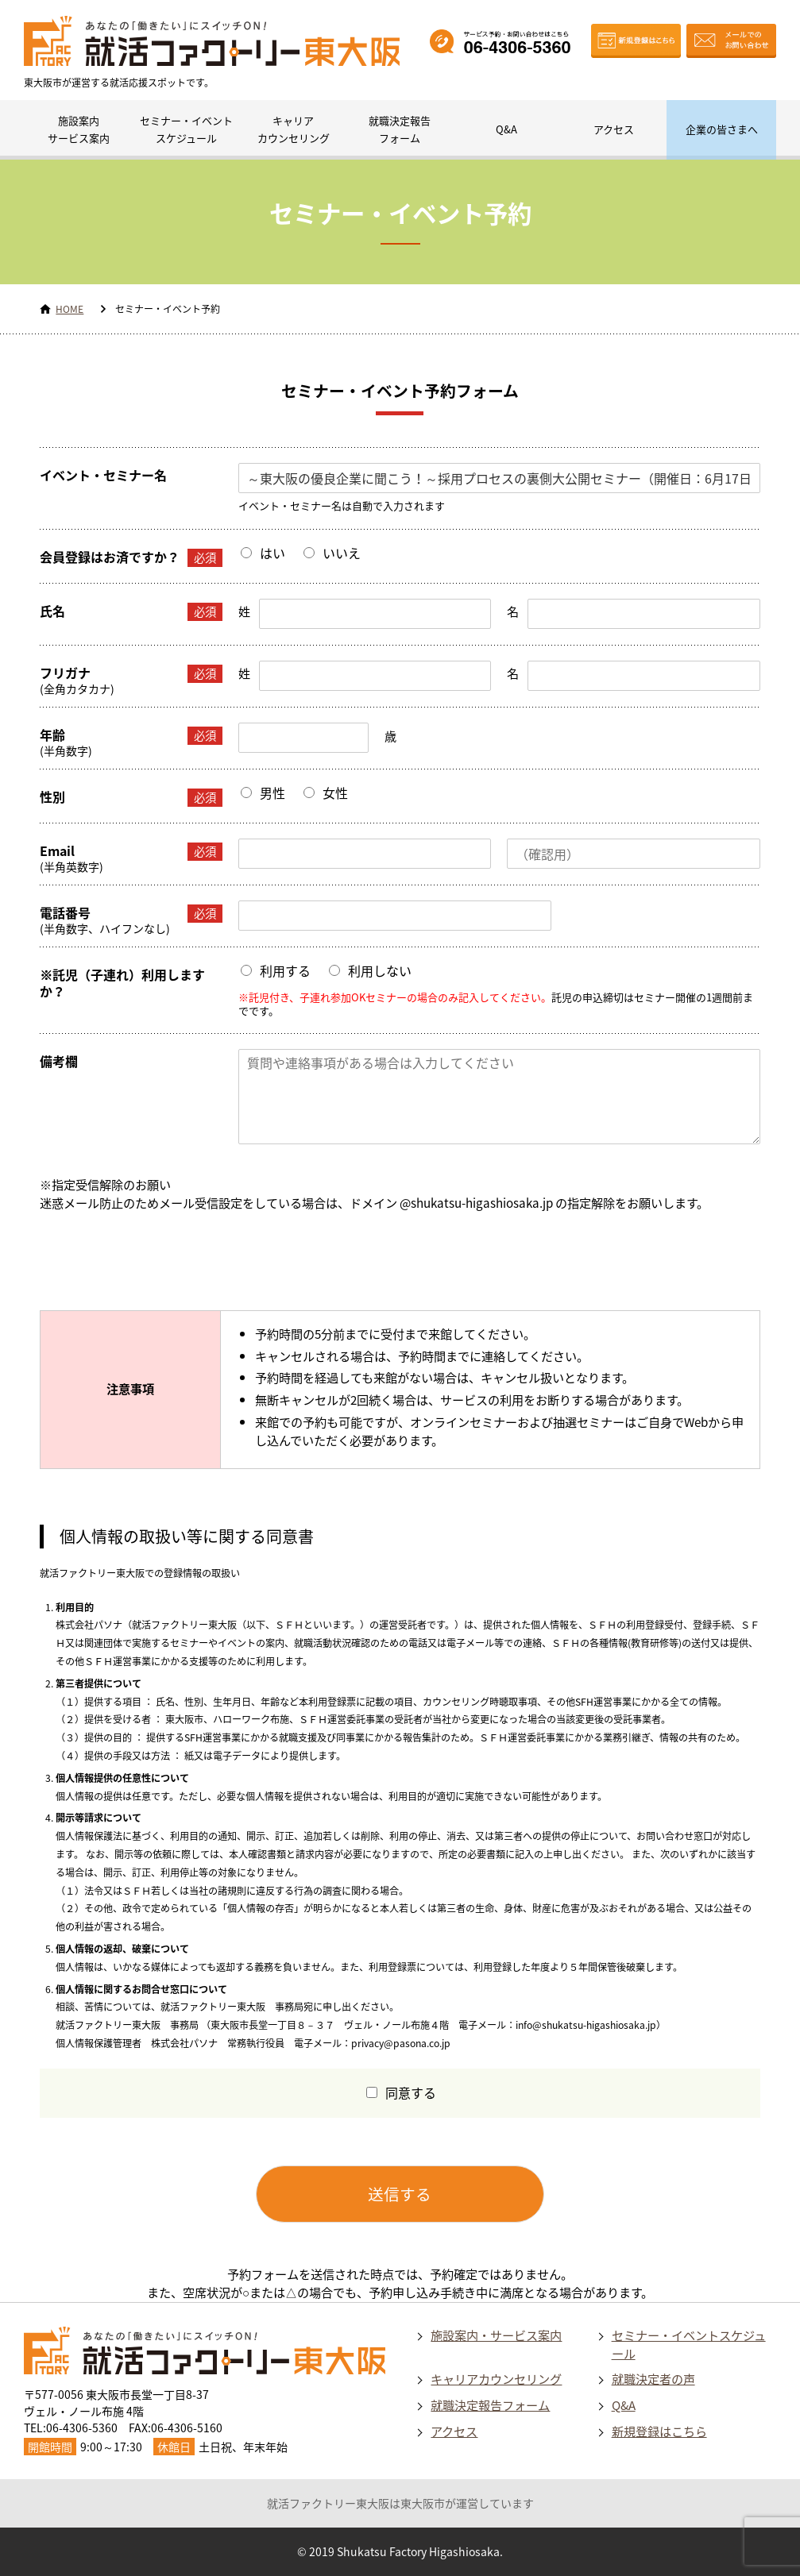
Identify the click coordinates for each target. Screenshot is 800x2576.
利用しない (380, 970)
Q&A (506, 129)
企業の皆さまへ (722, 129)
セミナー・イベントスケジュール (186, 129)
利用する (285, 970)
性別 (131, 798)
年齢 (131, 736)
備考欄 (59, 1061)
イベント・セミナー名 (103, 475)
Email (131, 852)
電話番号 (131, 913)
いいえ (342, 552)
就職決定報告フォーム (400, 129)
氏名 (131, 612)
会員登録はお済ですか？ (131, 558)
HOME (69, 309)
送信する (399, 2193)
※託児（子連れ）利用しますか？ (122, 983)
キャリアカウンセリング (293, 129)
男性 (272, 792)
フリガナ (131, 674)
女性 (335, 792)
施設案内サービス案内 (79, 129)
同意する (410, 2092)
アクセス (613, 129)
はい (272, 552)
